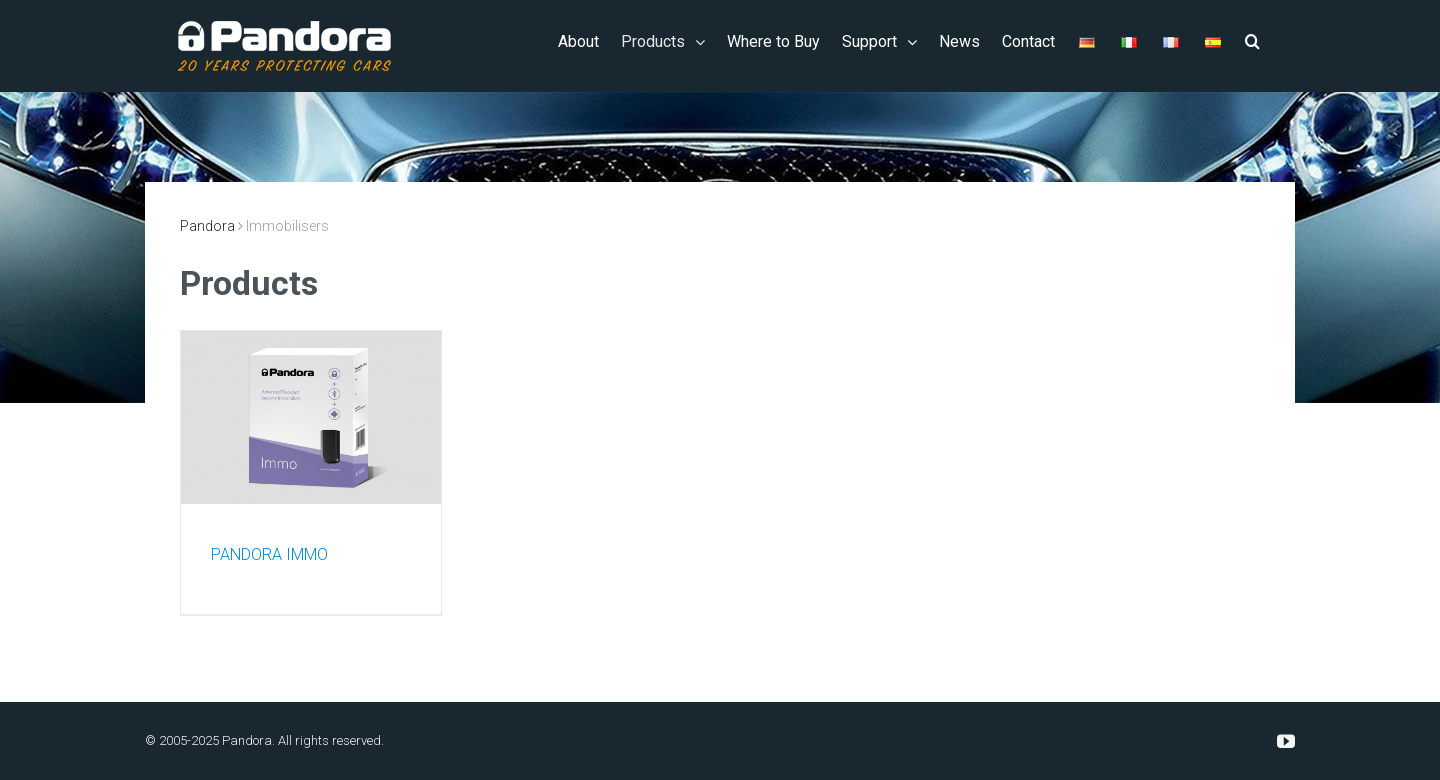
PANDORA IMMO (269, 554)
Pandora (207, 226)
